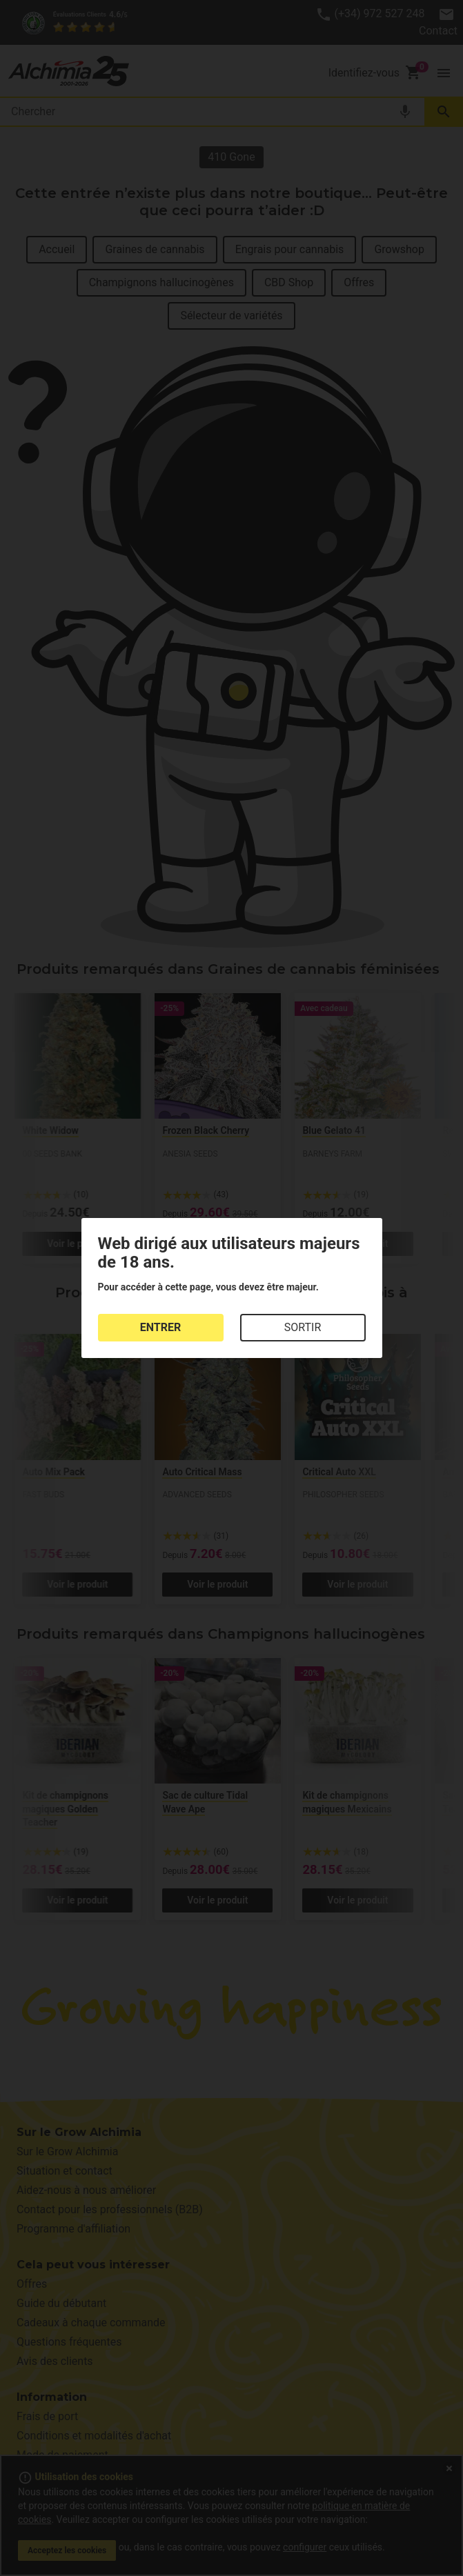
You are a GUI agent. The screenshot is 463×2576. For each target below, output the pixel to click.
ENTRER (160, 1327)
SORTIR (303, 1327)
